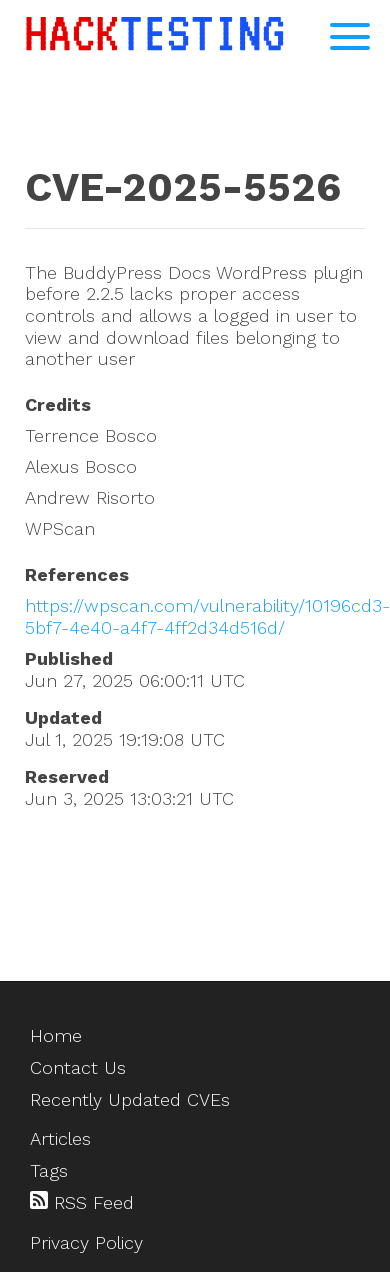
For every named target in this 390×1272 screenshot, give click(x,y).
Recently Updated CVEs (130, 1099)
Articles (60, 1138)
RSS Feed (82, 1202)
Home (56, 1035)
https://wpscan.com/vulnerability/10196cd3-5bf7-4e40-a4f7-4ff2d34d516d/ (207, 616)
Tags (49, 1170)
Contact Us (78, 1067)
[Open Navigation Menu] (350, 36)
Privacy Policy (86, 1242)
